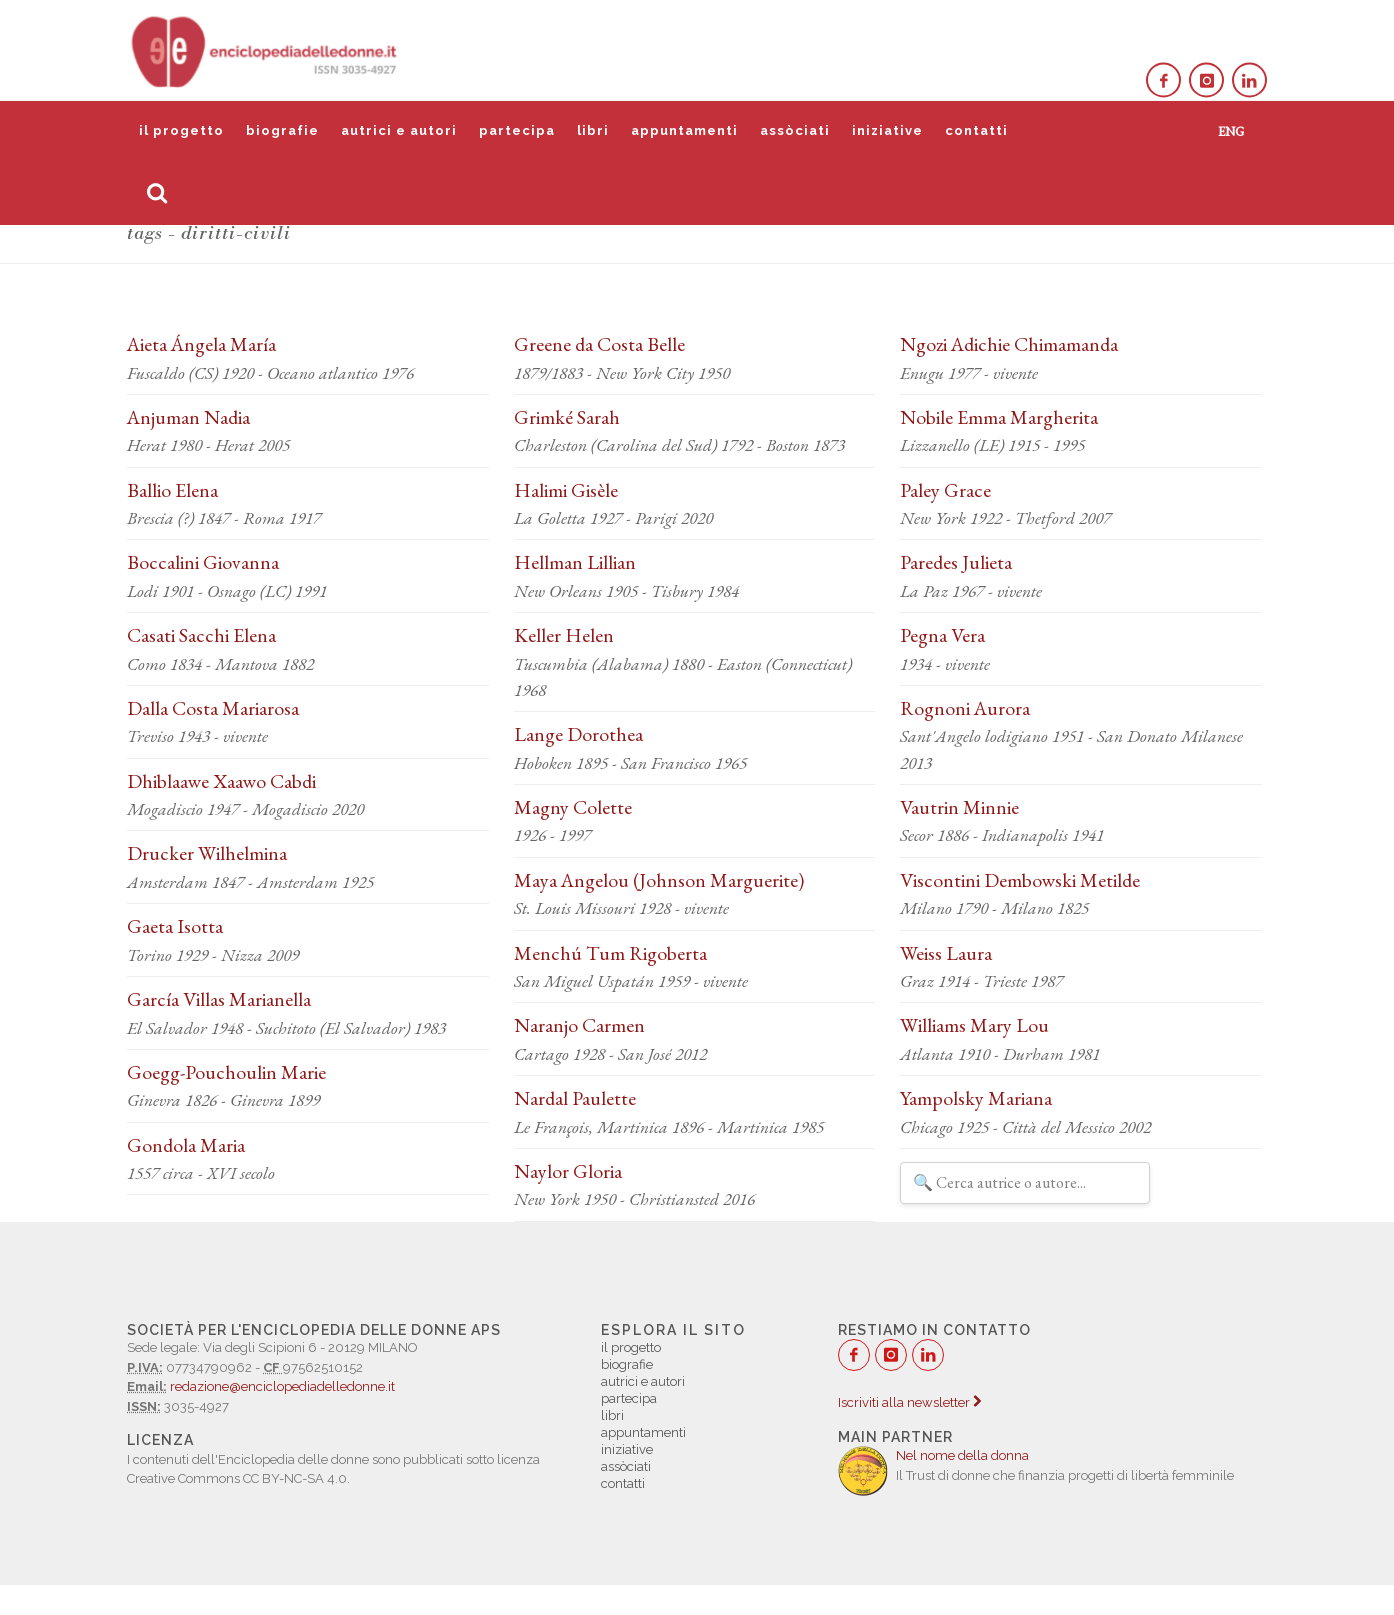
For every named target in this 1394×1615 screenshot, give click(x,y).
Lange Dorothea (578, 734)
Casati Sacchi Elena (201, 635)
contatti (976, 130)
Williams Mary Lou (974, 1025)
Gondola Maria (186, 1145)
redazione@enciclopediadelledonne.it (282, 1386)
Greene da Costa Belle (599, 344)
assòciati (795, 130)
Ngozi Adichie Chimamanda (1009, 344)
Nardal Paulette (575, 1098)
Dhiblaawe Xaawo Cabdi (221, 781)
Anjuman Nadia (188, 417)
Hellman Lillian (575, 562)
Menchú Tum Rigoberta (610, 953)
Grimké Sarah (567, 417)
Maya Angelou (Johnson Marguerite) (659, 880)
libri (593, 130)
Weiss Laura (946, 953)
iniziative (887, 130)
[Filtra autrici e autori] (1025, 1183)
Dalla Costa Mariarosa (213, 708)
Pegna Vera (942, 635)
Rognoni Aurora (965, 708)
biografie (282, 130)
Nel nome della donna (962, 1455)
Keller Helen (564, 635)
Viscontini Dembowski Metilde (1020, 880)
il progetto (181, 130)
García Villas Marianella (219, 999)
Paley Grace (945, 490)
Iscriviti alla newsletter (909, 1402)
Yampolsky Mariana (976, 1098)
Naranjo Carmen (579, 1025)
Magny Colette (573, 807)
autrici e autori (399, 130)
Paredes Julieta (956, 562)
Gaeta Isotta (175, 926)
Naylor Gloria (568, 1171)
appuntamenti (684, 130)
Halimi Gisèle (566, 490)
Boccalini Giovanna (203, 562)
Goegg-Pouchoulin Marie (226, 1072)
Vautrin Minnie (959, 807)
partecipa (517, 130)
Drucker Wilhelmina (207, 853)
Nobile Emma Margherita (999, 417)
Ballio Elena (172, 490)
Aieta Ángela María (201, 344)
